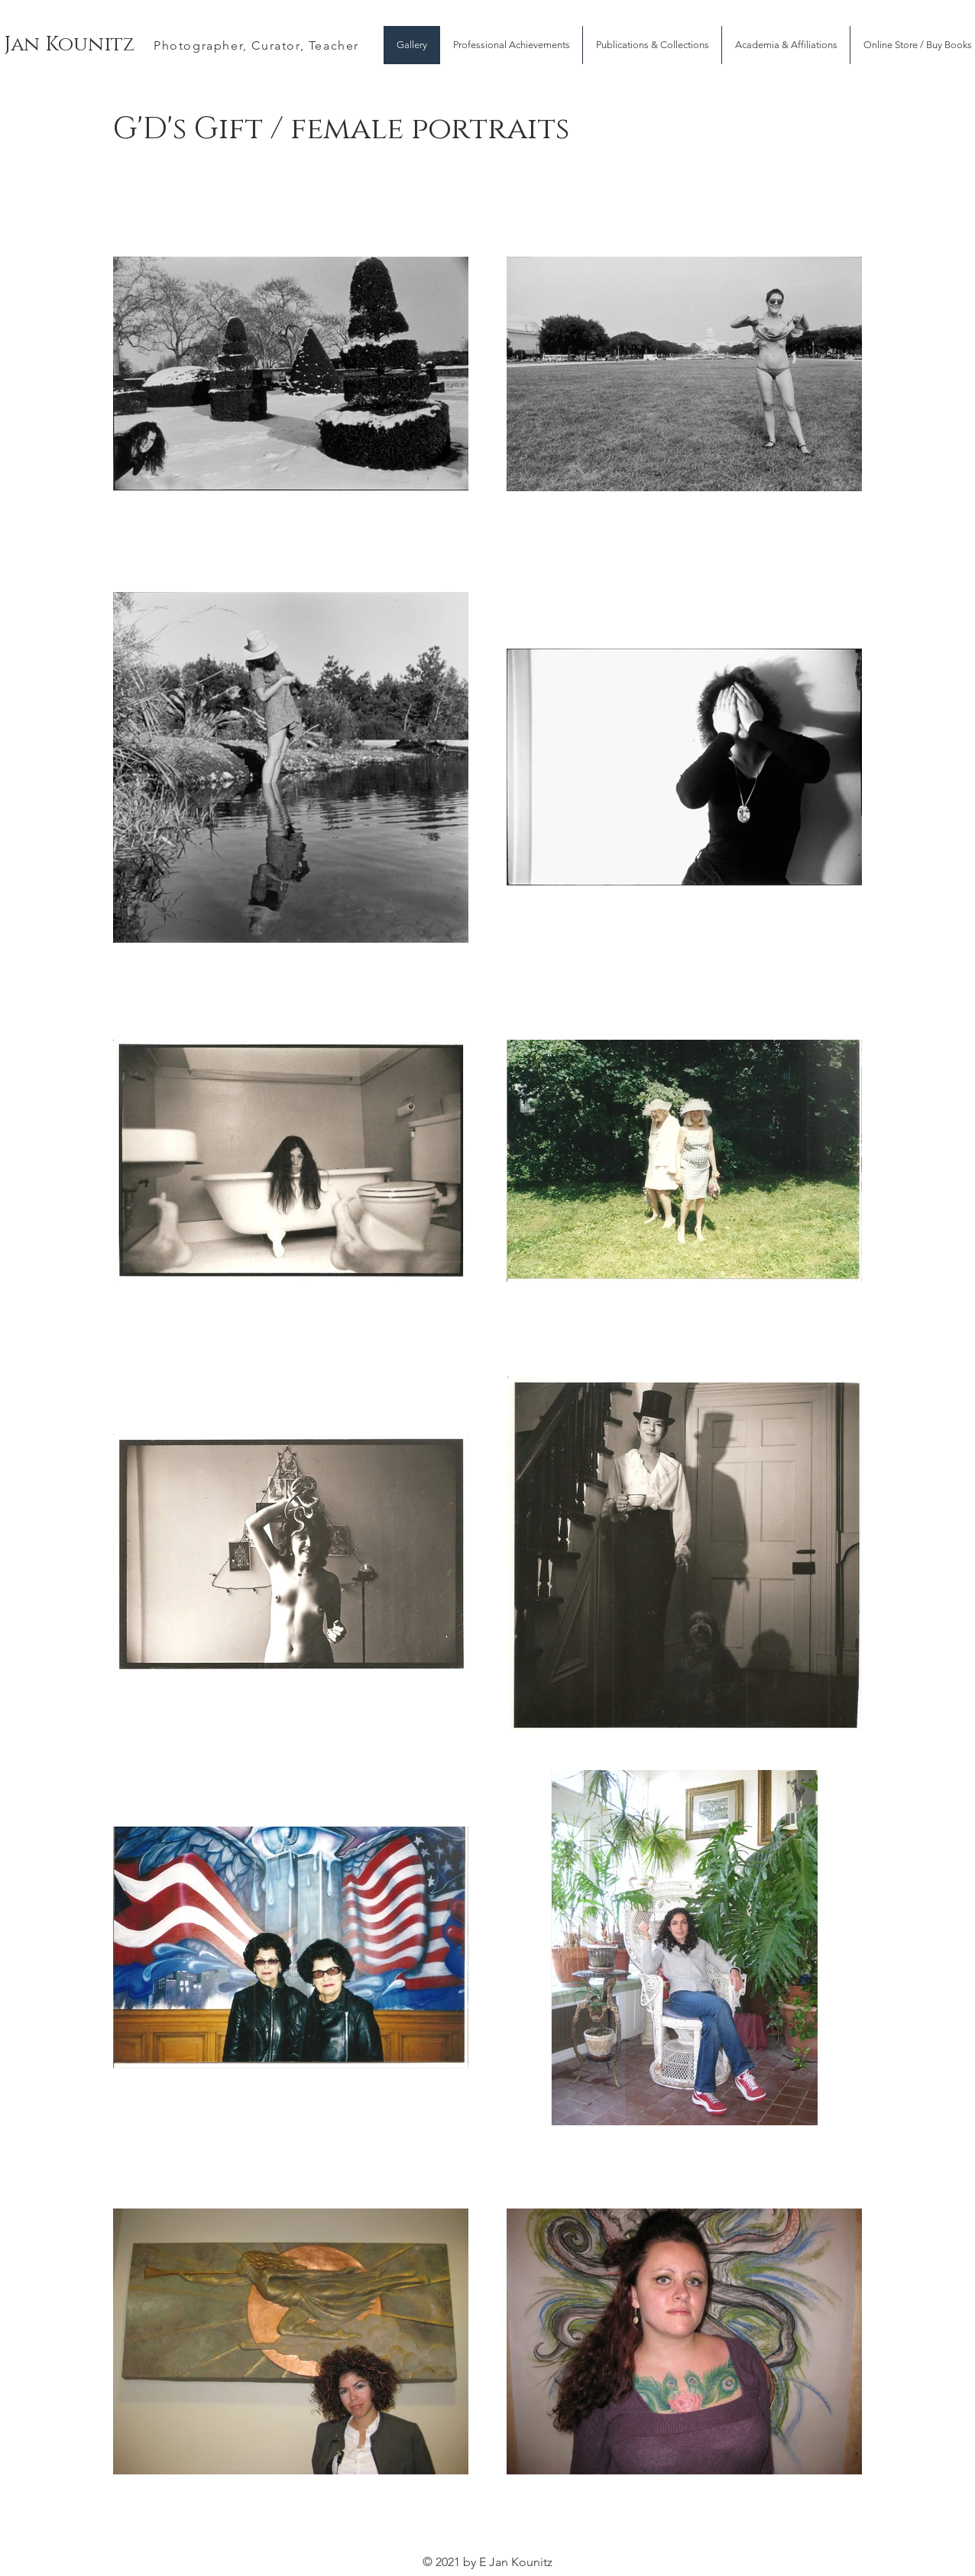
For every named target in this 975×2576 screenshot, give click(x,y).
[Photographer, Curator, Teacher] (257, 45)
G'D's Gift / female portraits (341, 129)
